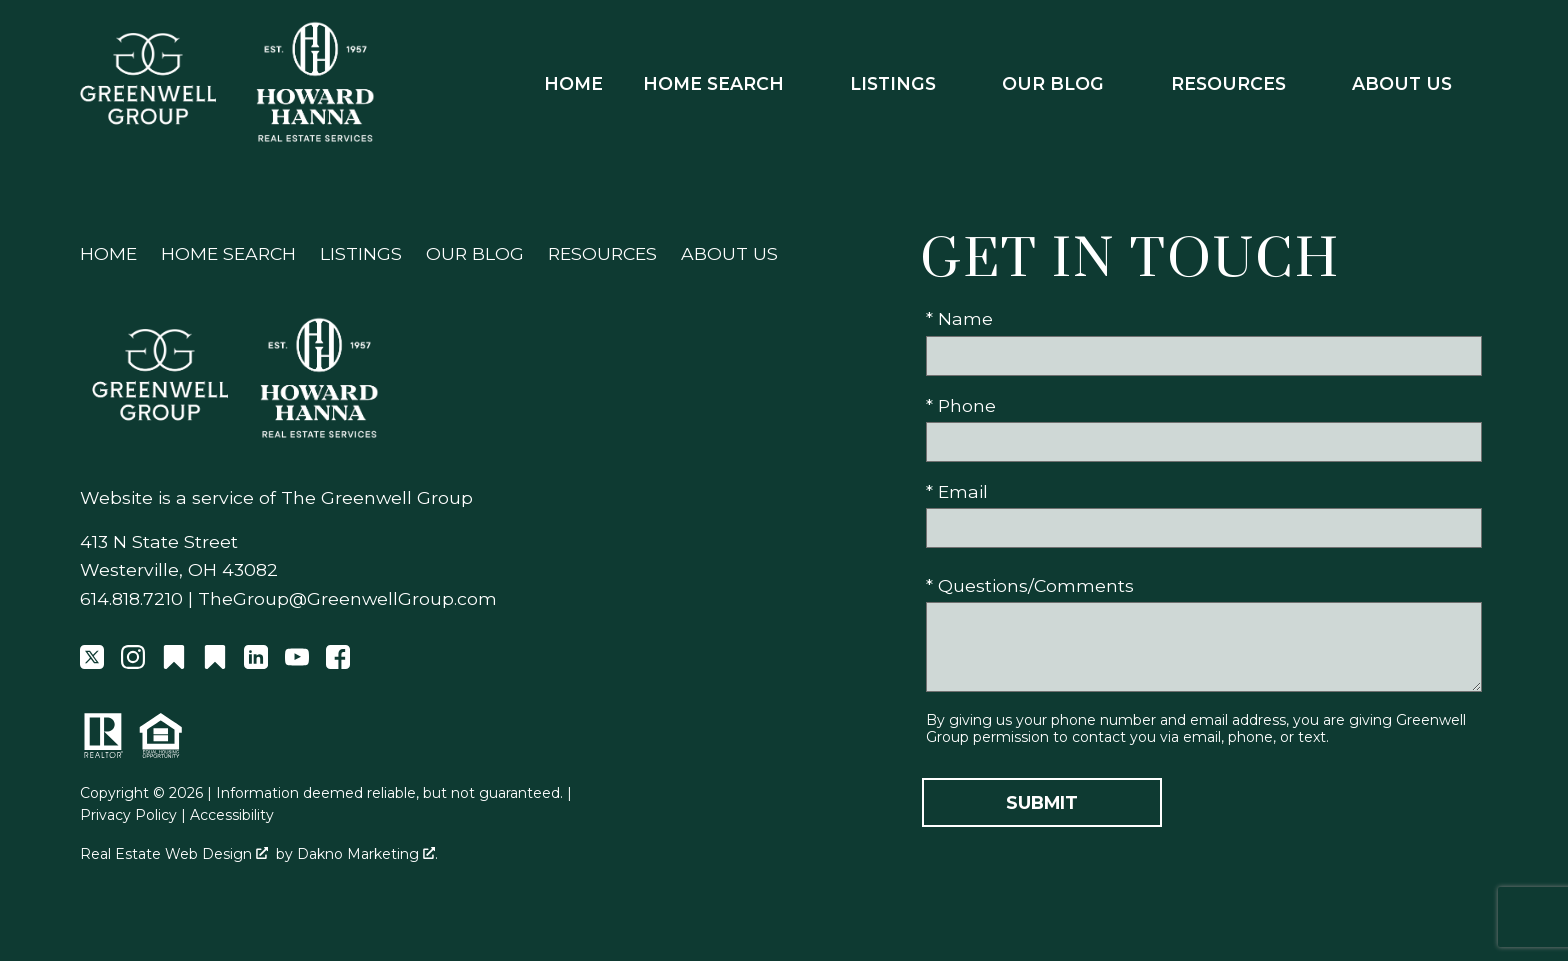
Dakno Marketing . (367, 854)
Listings (361, 253)
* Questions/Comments (1030, 585)
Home (573, 84)
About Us (729, 253)
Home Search (228, 253)
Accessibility (232, 815)
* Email (957, 491)
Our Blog (475, 253)
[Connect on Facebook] (338, 662)
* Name (959, 318)
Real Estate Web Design (174, 854)
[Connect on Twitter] (92, 662)
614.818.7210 (131, 598)
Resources (602, 253)
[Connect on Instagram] (133, 662)
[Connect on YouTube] (297, 662)
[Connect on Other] (174, 662)
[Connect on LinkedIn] (256, 662)
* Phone (961, 405)
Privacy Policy (128, 815)
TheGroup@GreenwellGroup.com (347, 598)
